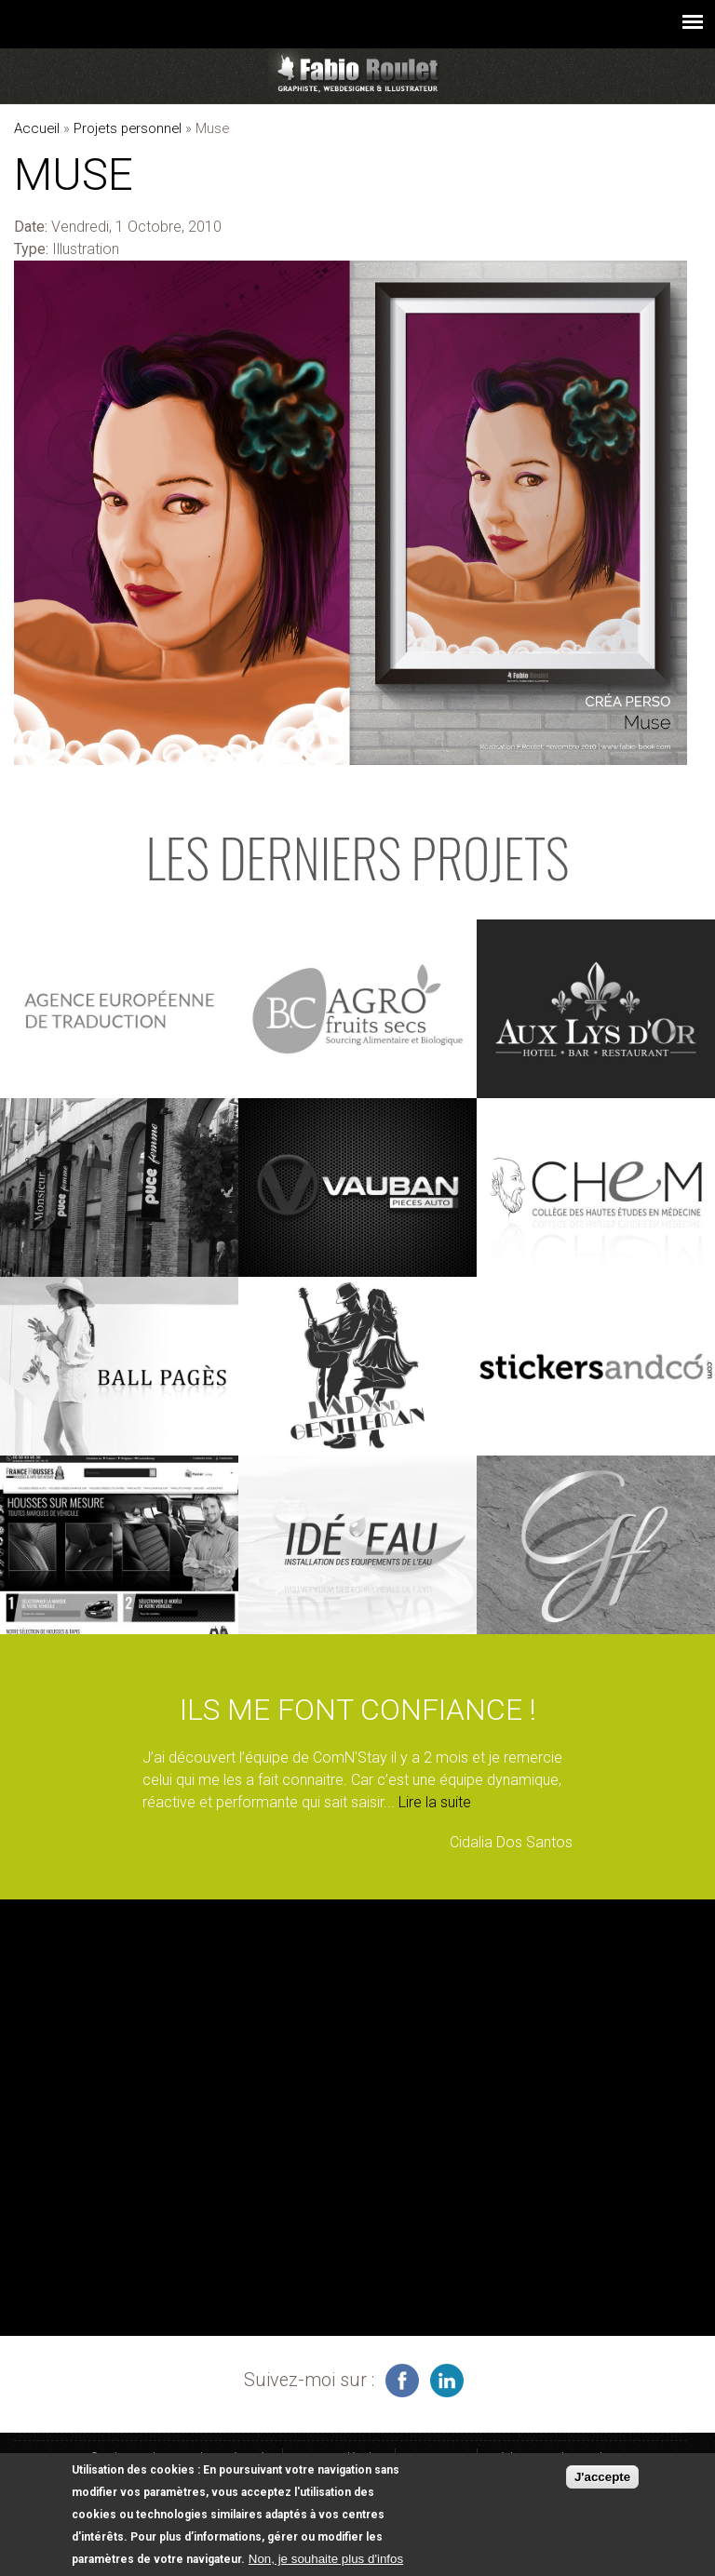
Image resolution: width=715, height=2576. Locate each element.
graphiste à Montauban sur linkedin (447, 2380)
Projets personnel (128, 128)
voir (119, 1008)
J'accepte (602, 2478)
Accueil (37, 128)
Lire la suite (434, 1802)
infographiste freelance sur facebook (402, 2380)
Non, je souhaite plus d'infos (326, 2559)
